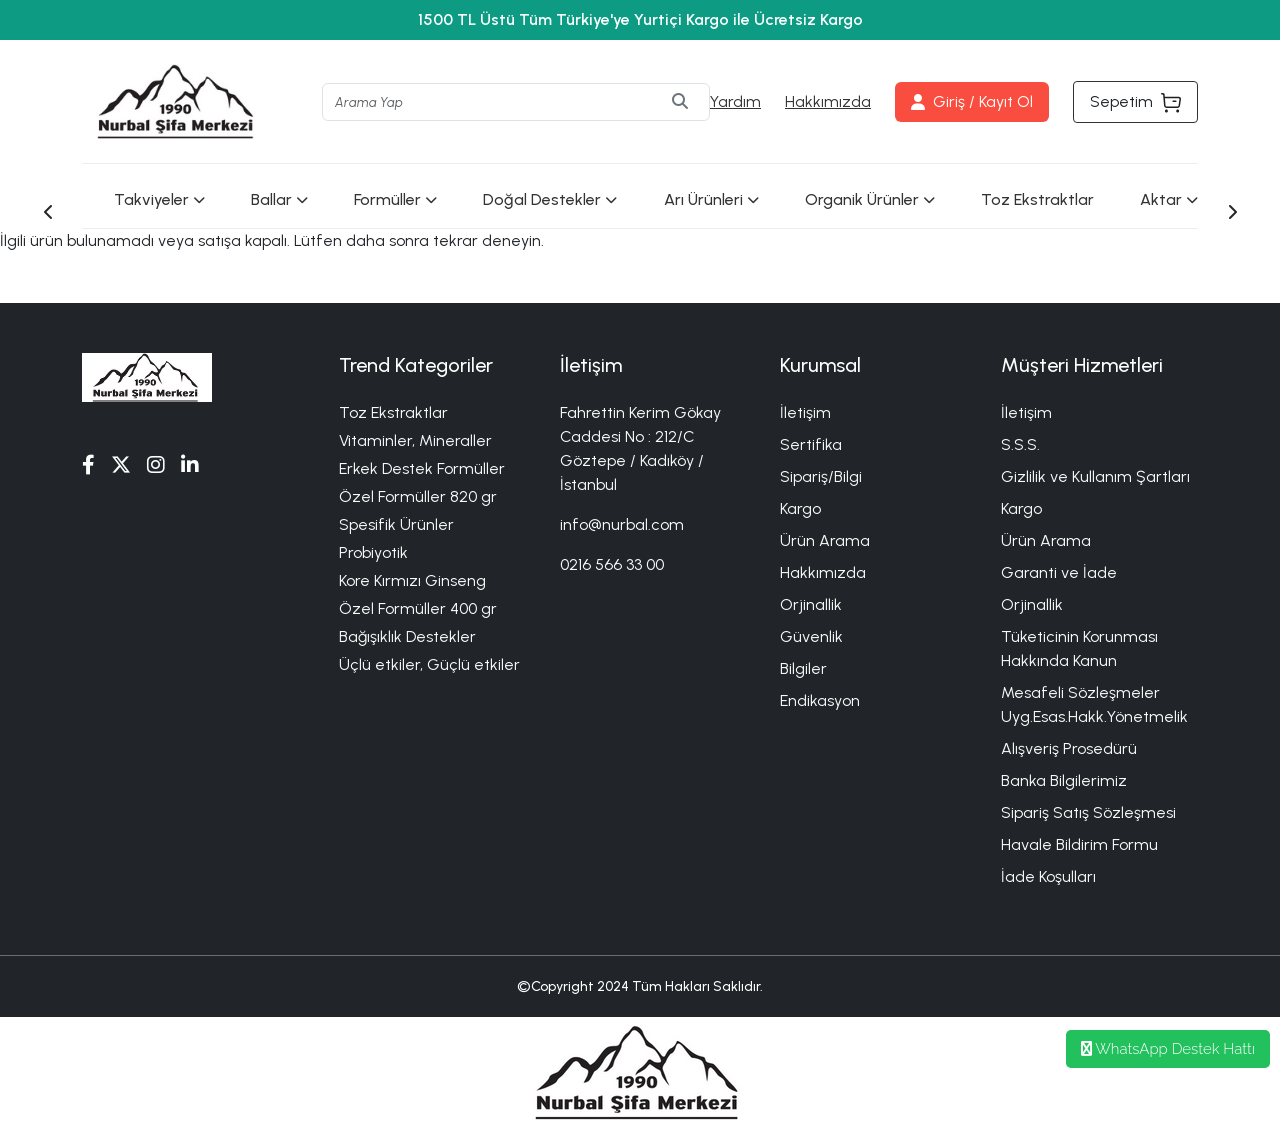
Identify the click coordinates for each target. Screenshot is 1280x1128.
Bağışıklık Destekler (407, 636)
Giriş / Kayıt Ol (972, 101)
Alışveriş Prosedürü (1069, 748)
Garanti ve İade (1059, 572)
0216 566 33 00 (612, 564)
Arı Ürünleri (711, 199)
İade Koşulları (1048, 876)
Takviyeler (159, 199)
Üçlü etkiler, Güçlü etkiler (429, 664)
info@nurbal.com (622, 524)
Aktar (1169, 199)
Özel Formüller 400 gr (418, 608)
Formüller (395, 199)
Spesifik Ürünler (396, 524)
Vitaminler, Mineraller (415, 440)
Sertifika (811, 444)
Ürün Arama (825, 540)
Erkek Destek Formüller (422, 468)
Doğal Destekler (550, 199)
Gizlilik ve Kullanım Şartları (1095, 476)
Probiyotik (373, 552)
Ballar (279, 199)
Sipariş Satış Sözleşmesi (1088, 812)
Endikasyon (820, 700)
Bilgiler (803, 668)
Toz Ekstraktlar (1037, 199)
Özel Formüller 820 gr (418, 496)
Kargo (800, 508)
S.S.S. (1020, 444)
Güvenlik (811, 636)
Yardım (735, 101)
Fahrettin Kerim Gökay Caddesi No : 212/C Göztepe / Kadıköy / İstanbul (640, 448)
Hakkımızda (828, 101)
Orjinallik (811, 604)
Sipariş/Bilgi (821, 476)
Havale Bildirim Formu (1079, 844)
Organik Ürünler (870, 199)
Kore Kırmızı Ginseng (412, 580)
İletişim (805, 412)
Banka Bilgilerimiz (1064, 780)
